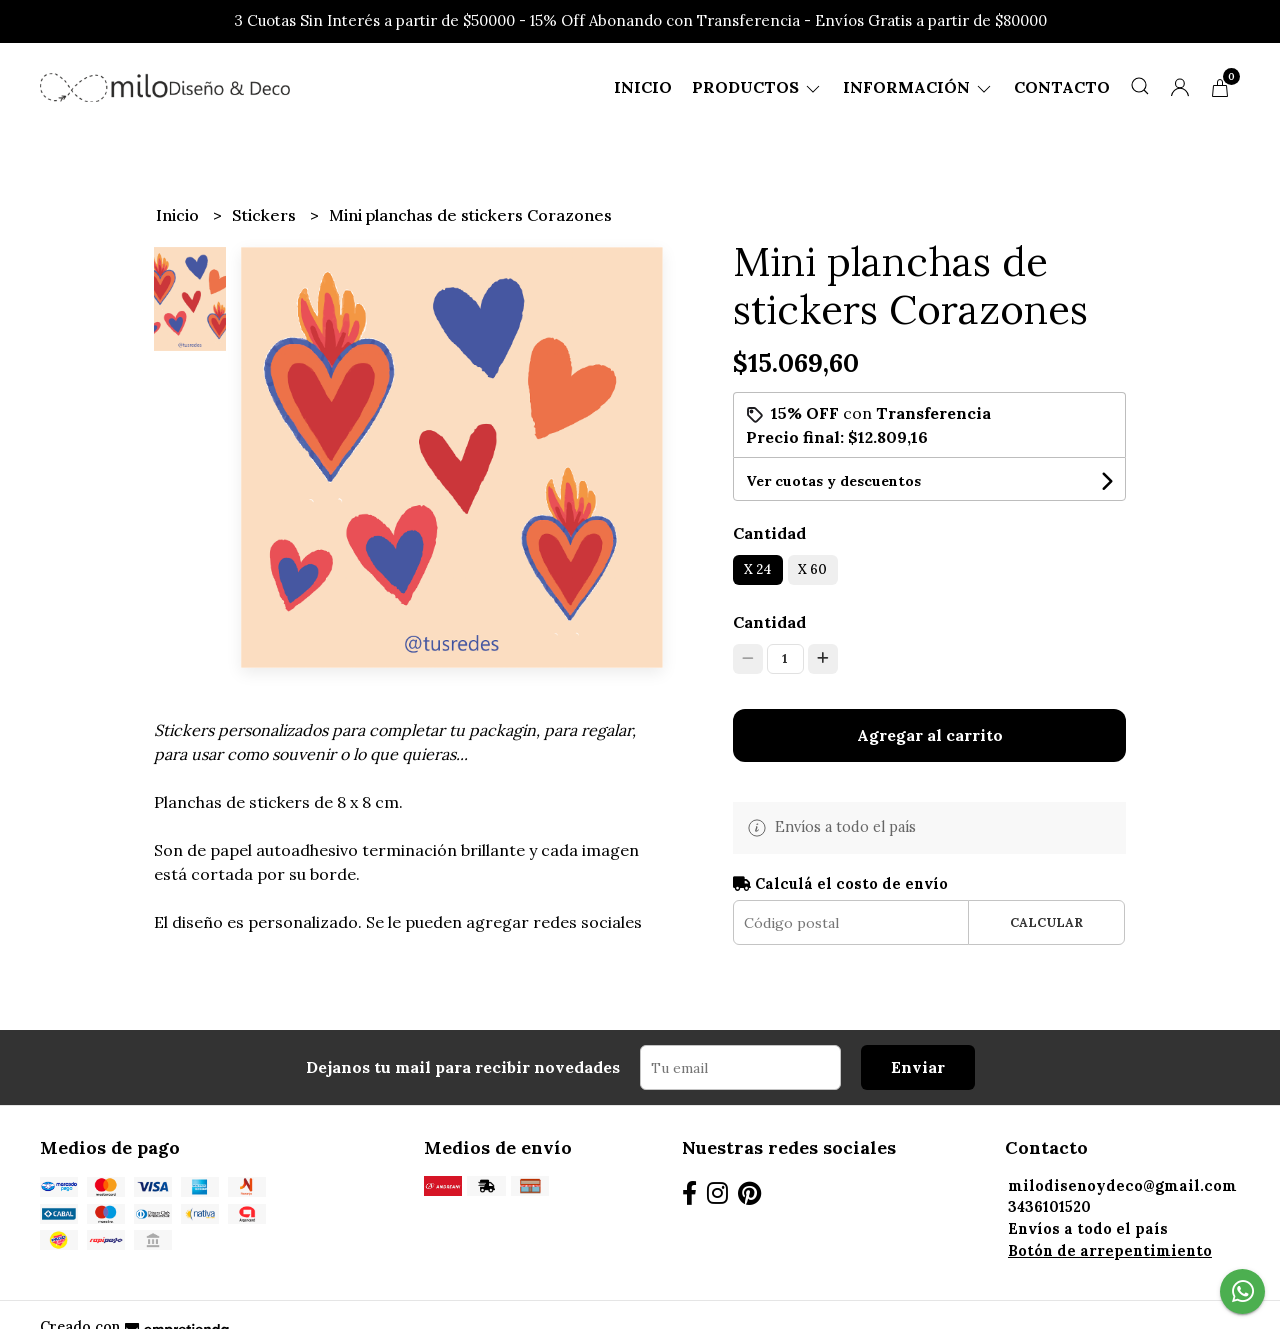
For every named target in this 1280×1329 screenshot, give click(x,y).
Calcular (1046, 922)
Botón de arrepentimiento (1110, 1251)
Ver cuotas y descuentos (833, 481)
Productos (757, 87)
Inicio (643, 87)
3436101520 (1049, 1207)
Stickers (266, 215)
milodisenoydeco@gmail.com (1122, 1186)
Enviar (918, 1067)
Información (918, 87)
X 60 (812, 569)
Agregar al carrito (930, 735)
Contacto (1062, 87)
